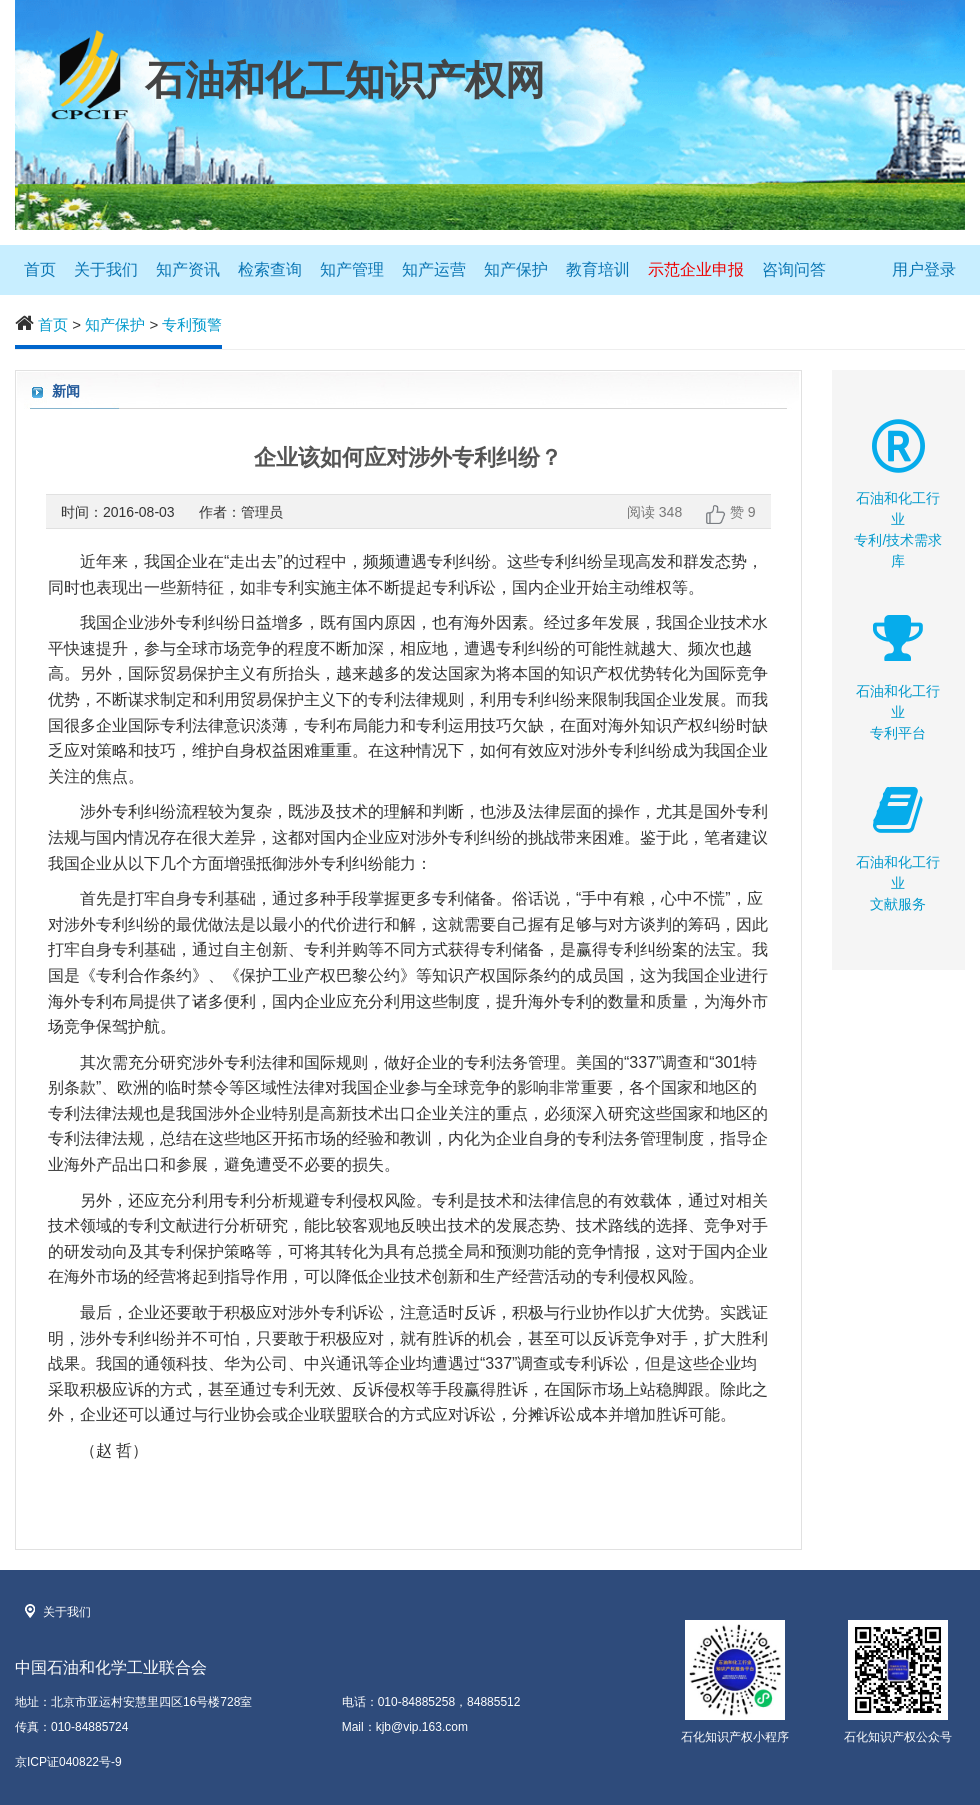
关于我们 (106, 269)
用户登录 (924, 269)
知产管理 (352, 269)
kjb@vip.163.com (422, 1727)
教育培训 (598, 269)
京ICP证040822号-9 (68, 1762)
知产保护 (516, 269)
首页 (40, 269)
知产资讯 (188, 269)
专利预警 (192, 324)
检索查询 (270, 269)
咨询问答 (794, 269)
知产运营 (434, 269)
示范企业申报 (696, 269)
